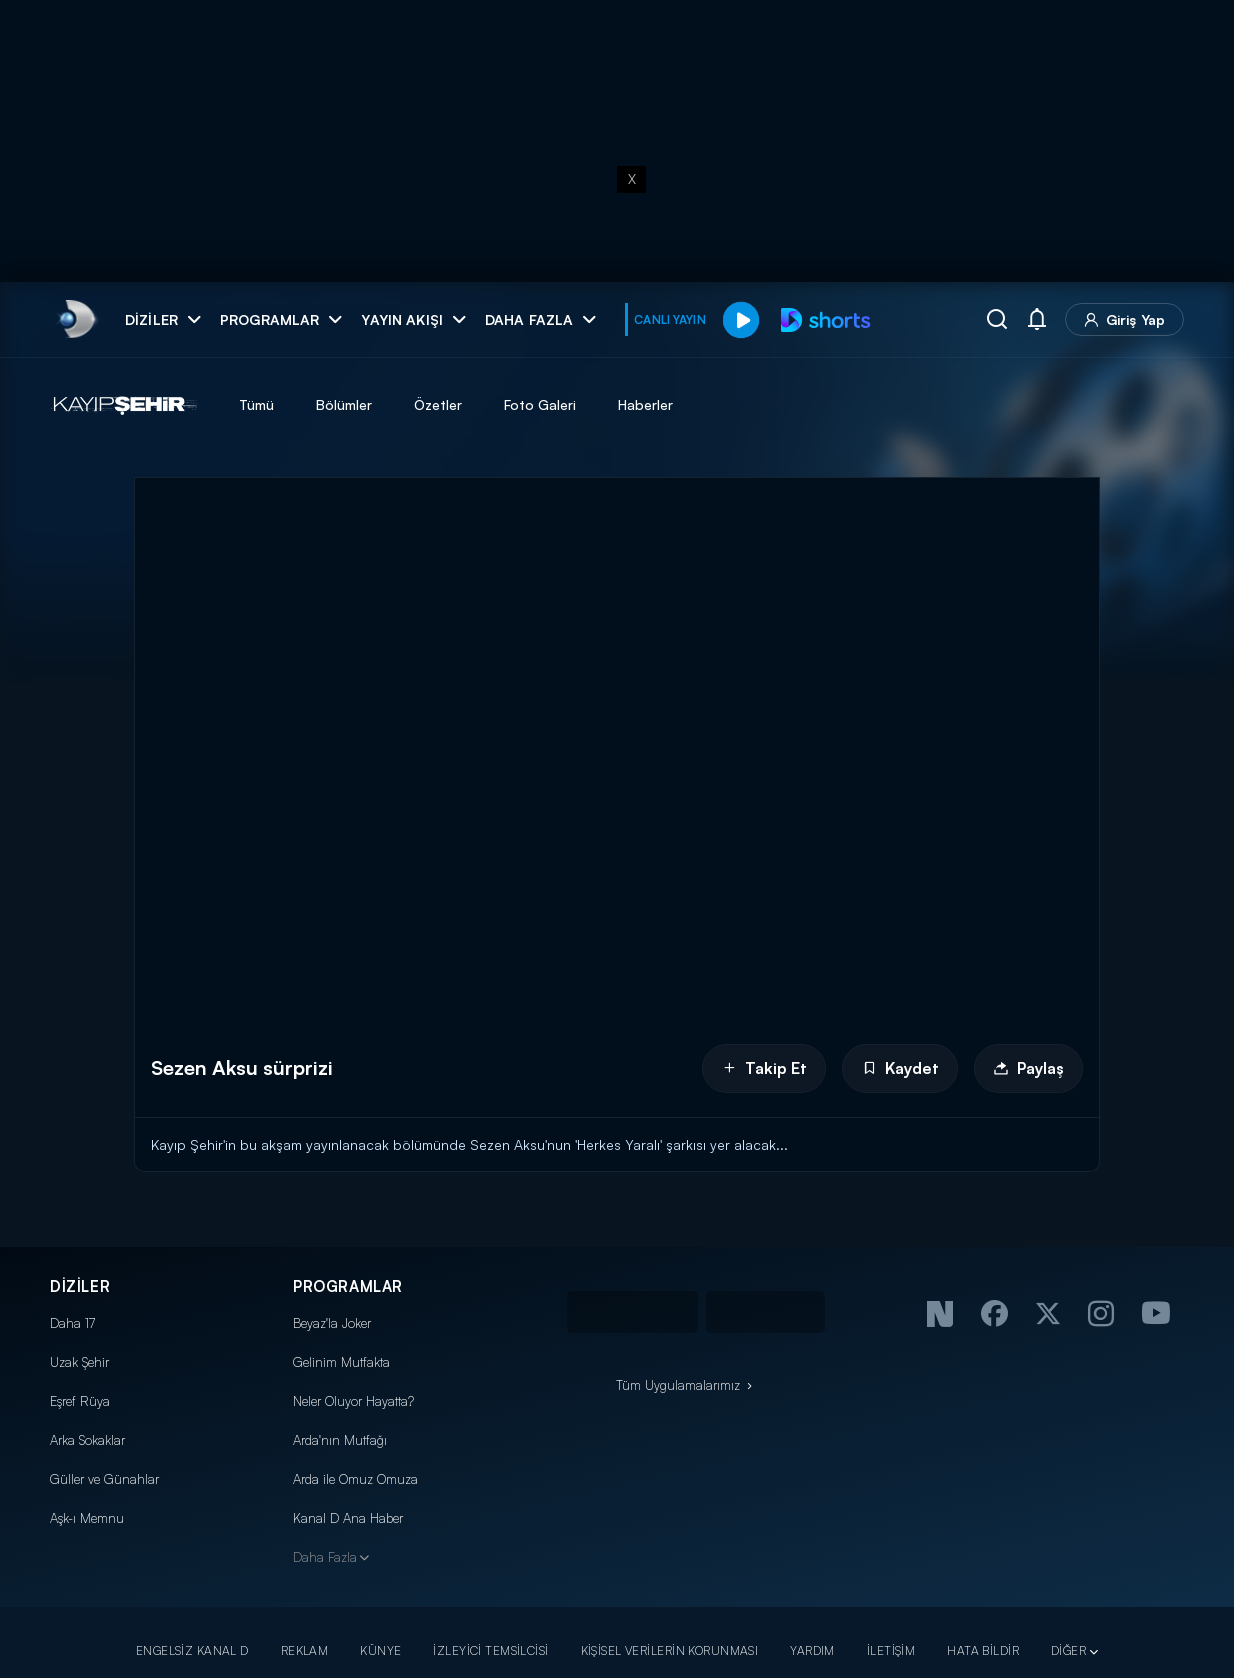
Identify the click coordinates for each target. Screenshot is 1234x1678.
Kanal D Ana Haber (348, 1518)
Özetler (438, 404)
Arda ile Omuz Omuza (355, 1479)
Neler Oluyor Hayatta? (353, 1401)
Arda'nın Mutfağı (340, 1440)
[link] (75, 319)
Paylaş (1028, 1068)
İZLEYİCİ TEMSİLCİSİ (490, 1650)
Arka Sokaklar (87, 1440)
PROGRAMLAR (348, 1286)
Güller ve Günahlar (104, 1479)
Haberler (645, 404)
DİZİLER (80, 1286)
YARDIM (812, 1650)
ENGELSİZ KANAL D (192, 1650)
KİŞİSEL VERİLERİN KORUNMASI (670, 1650)
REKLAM (305, 1650)
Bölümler (344, 404)
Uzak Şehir (79, 1362)
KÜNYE (380, 1650)
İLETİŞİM (891, 1650)
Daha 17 (72, 1323)
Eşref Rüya (80, 1401)
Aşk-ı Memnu (87, 1518)
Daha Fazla (325, 1557)
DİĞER (1068, 1650)
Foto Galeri (540, 404)
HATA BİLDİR (983, 1650)
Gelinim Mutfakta (341, 1362)
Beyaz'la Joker (332, 1323)
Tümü (256, 404)
